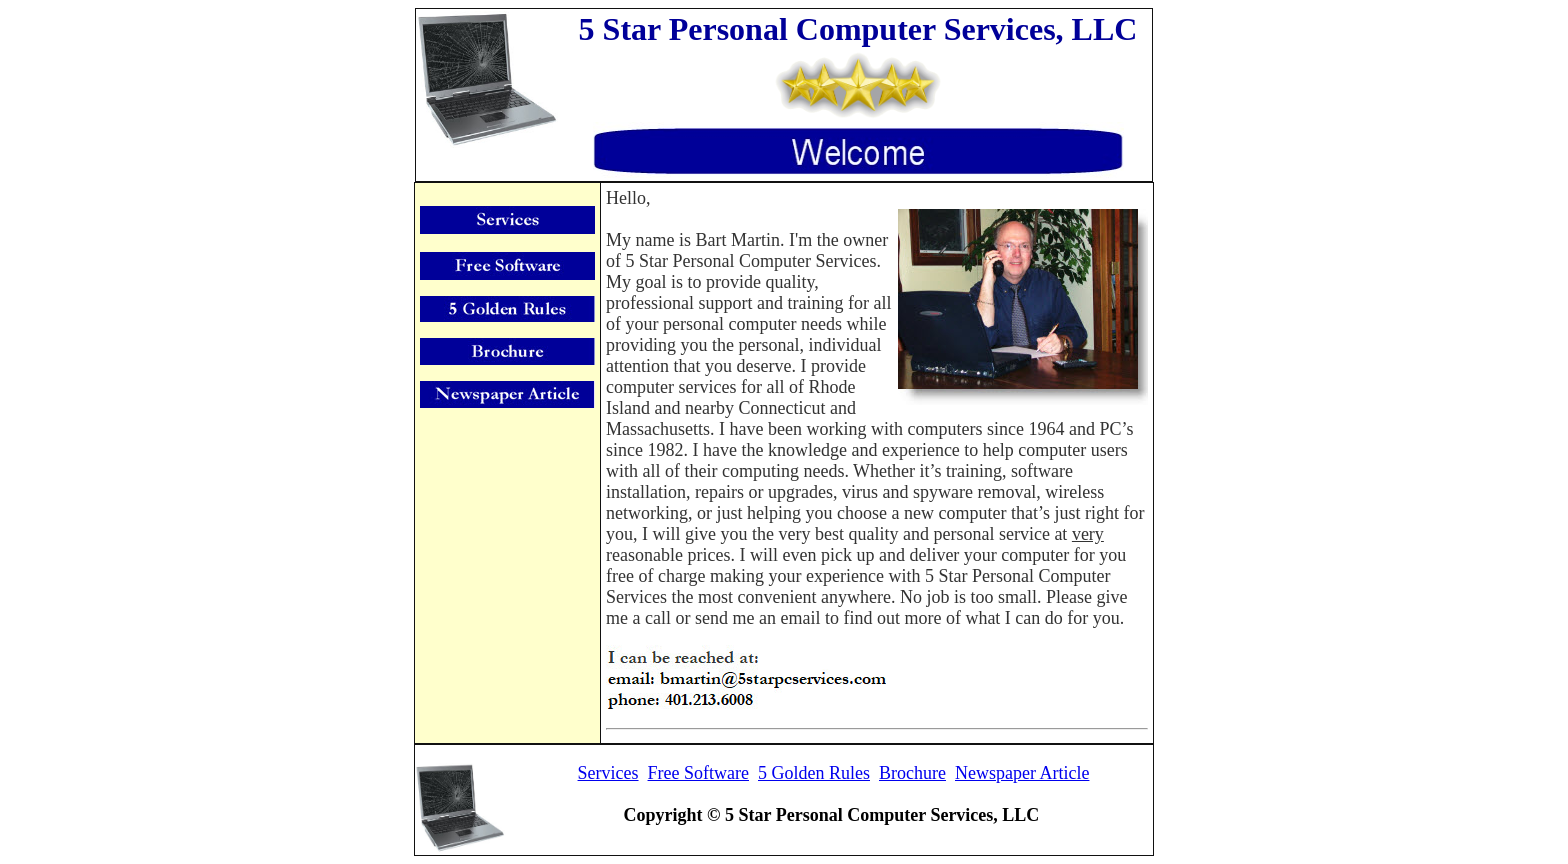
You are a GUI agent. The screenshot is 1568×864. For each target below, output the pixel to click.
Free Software (698, 773)
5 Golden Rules (814, 773)
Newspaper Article (1022, 773)
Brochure (912, 773)
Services (608, 773)
